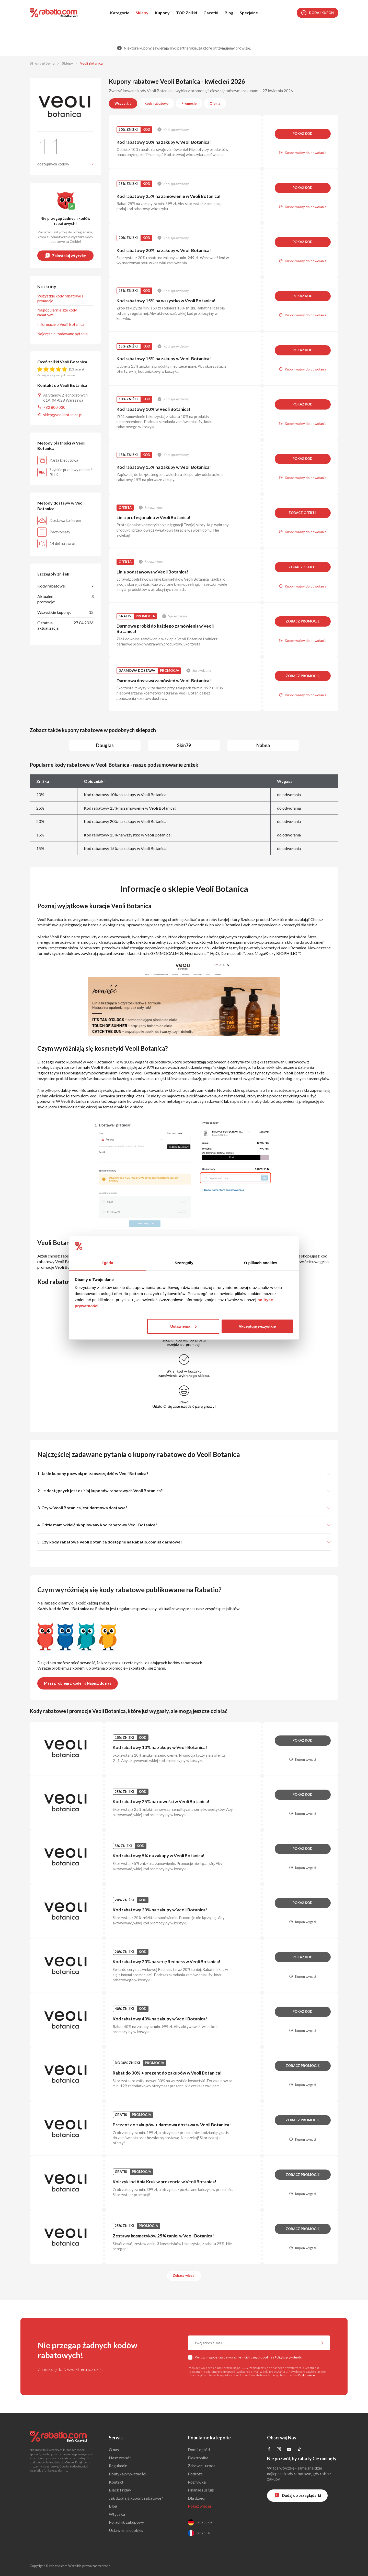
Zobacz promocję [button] (303, 621)
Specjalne (249, 12)
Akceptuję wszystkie (257, 1326)
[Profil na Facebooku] (269, 2449)
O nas (114, 2449)
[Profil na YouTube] (289, 2450)
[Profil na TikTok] (299, 2450)
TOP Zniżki (186, 12)
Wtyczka (117, 2514)
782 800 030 (54, 407)
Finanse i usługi (201, 2489)
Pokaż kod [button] (303, 133)
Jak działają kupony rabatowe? (136, 2498)
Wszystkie (123, 103)
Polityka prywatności (127, 2473)
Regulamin (195, 2372)
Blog (229, 12)
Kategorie (119, 12)
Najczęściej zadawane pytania (62, 333)
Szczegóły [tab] (184, 1263)
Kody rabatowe (156, 103)
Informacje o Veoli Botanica (60, 324)
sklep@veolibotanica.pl (62, 414)
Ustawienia (183, 1326)
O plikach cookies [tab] (260, 1263)
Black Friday (120, 2489)
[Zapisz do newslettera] (318, 2343)
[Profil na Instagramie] (278, 2449)
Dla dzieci (196, 2498)
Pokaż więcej (199, 2505)
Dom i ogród (199, 2449)
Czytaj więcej (307, 2375)
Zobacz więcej (184, 2275)
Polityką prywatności (288, 2357)
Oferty (215, 103)
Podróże (195, 2473)
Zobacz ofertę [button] (303, 513)
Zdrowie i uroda (201, 2465)
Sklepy (142, 12)
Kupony (162, 12)
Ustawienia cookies (126, 2530)
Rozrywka (197, 2481)
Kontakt (116, 2481)
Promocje (189, 103)
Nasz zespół (120, 2457)
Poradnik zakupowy (126, 2522)
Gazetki (210, 12)
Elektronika (198, 2457)
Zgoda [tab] (107, 1263)
